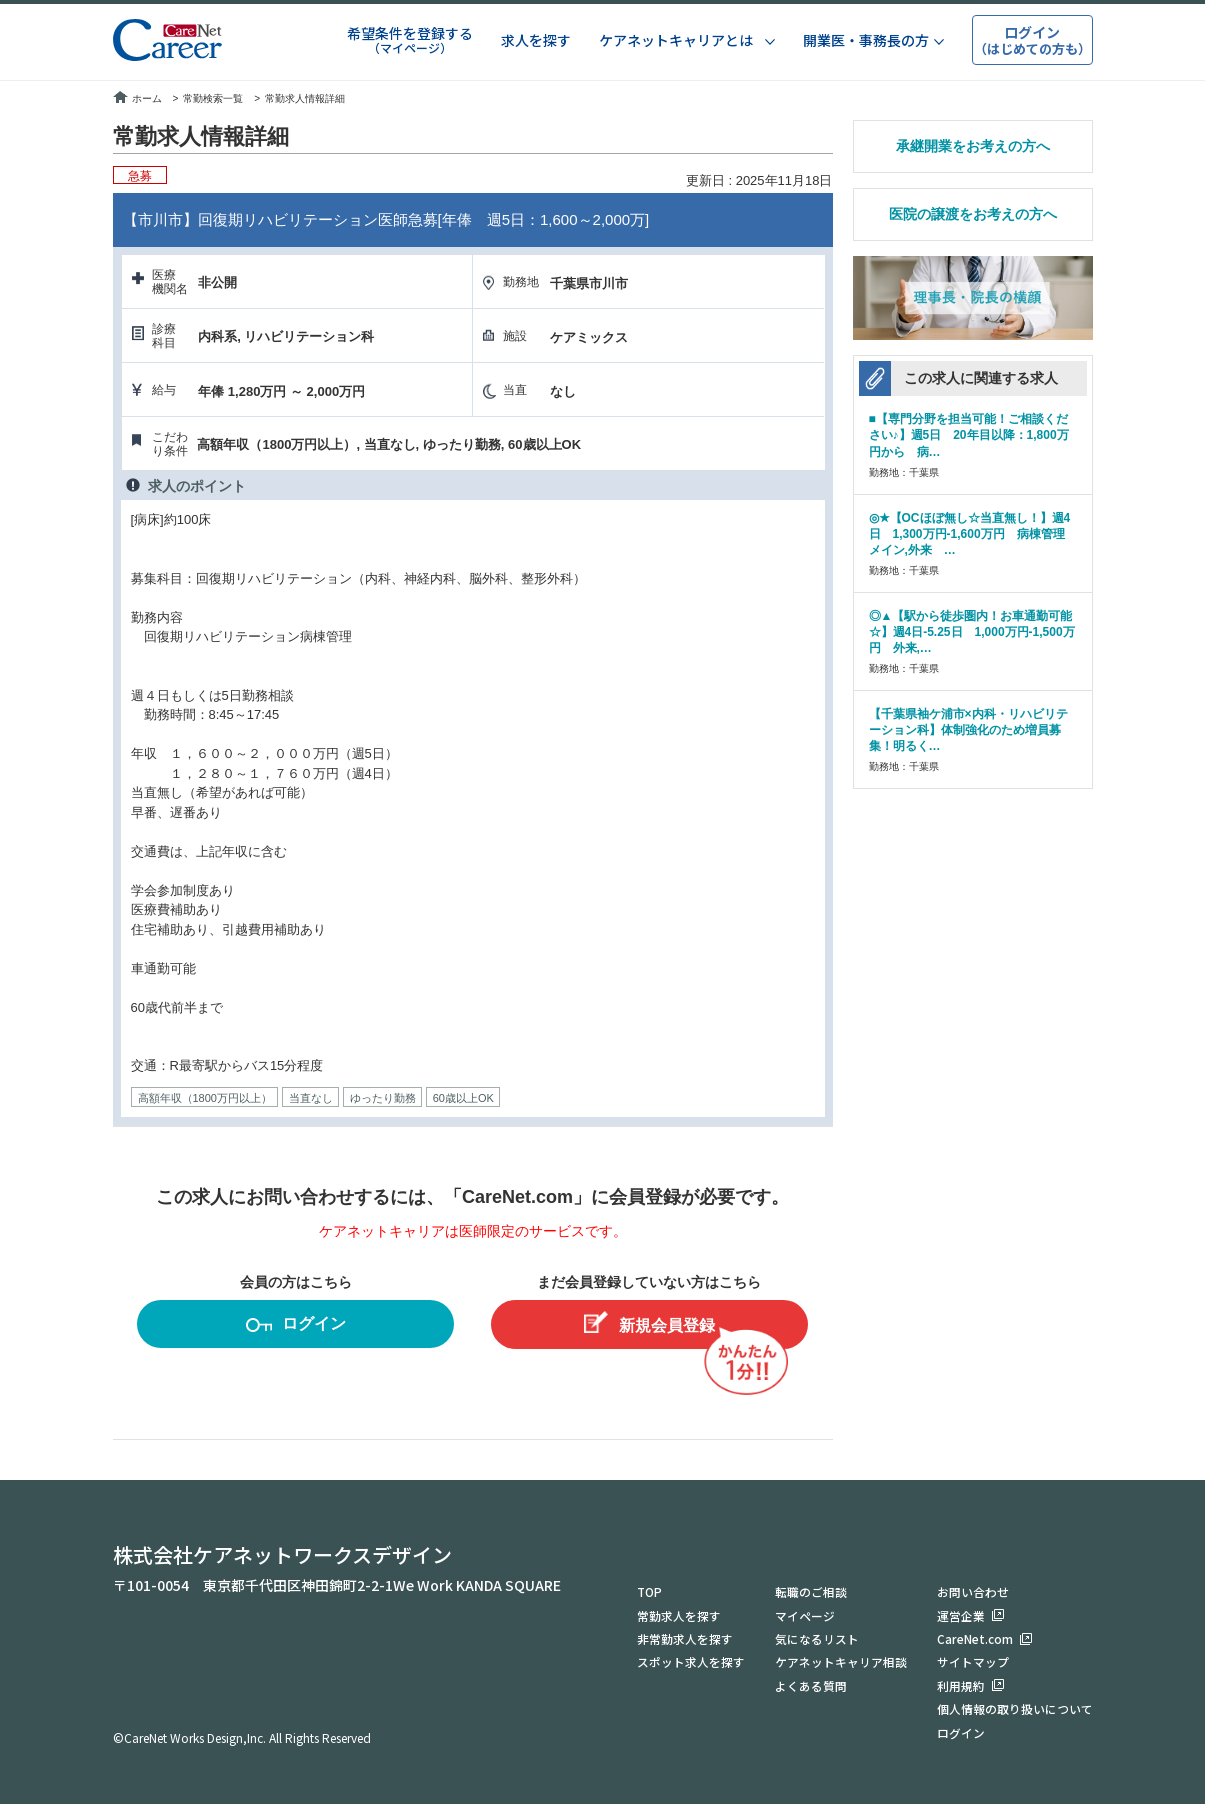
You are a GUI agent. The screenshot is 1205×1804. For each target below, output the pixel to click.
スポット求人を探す (691, 1659)
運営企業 (961, 1611)
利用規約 (961, 1683)
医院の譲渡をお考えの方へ (973, 214)
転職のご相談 (811, 1587)
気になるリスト (817, 1635)
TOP (650, 1587)
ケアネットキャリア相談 (841, 1659)
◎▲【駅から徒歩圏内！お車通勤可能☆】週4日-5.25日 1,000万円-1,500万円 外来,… (972, 632)
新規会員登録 (649, 1322)
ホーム (137, 98)
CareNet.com (975, 1635)
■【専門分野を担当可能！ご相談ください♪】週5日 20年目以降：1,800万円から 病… (969, 435)
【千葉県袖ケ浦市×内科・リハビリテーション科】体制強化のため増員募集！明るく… (968, 730)
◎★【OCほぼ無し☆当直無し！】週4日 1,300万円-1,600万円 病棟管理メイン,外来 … (970, 534)
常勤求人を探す (679, 1611)
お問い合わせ (973, 1587)
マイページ (805, 1611)
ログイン (296, 1326)
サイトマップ (973, 1659)
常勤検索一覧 (213, 98)
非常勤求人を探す (685, 1635)
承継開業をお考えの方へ (973, 146)
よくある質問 (811, 1683)
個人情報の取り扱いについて (1015, 1707)
